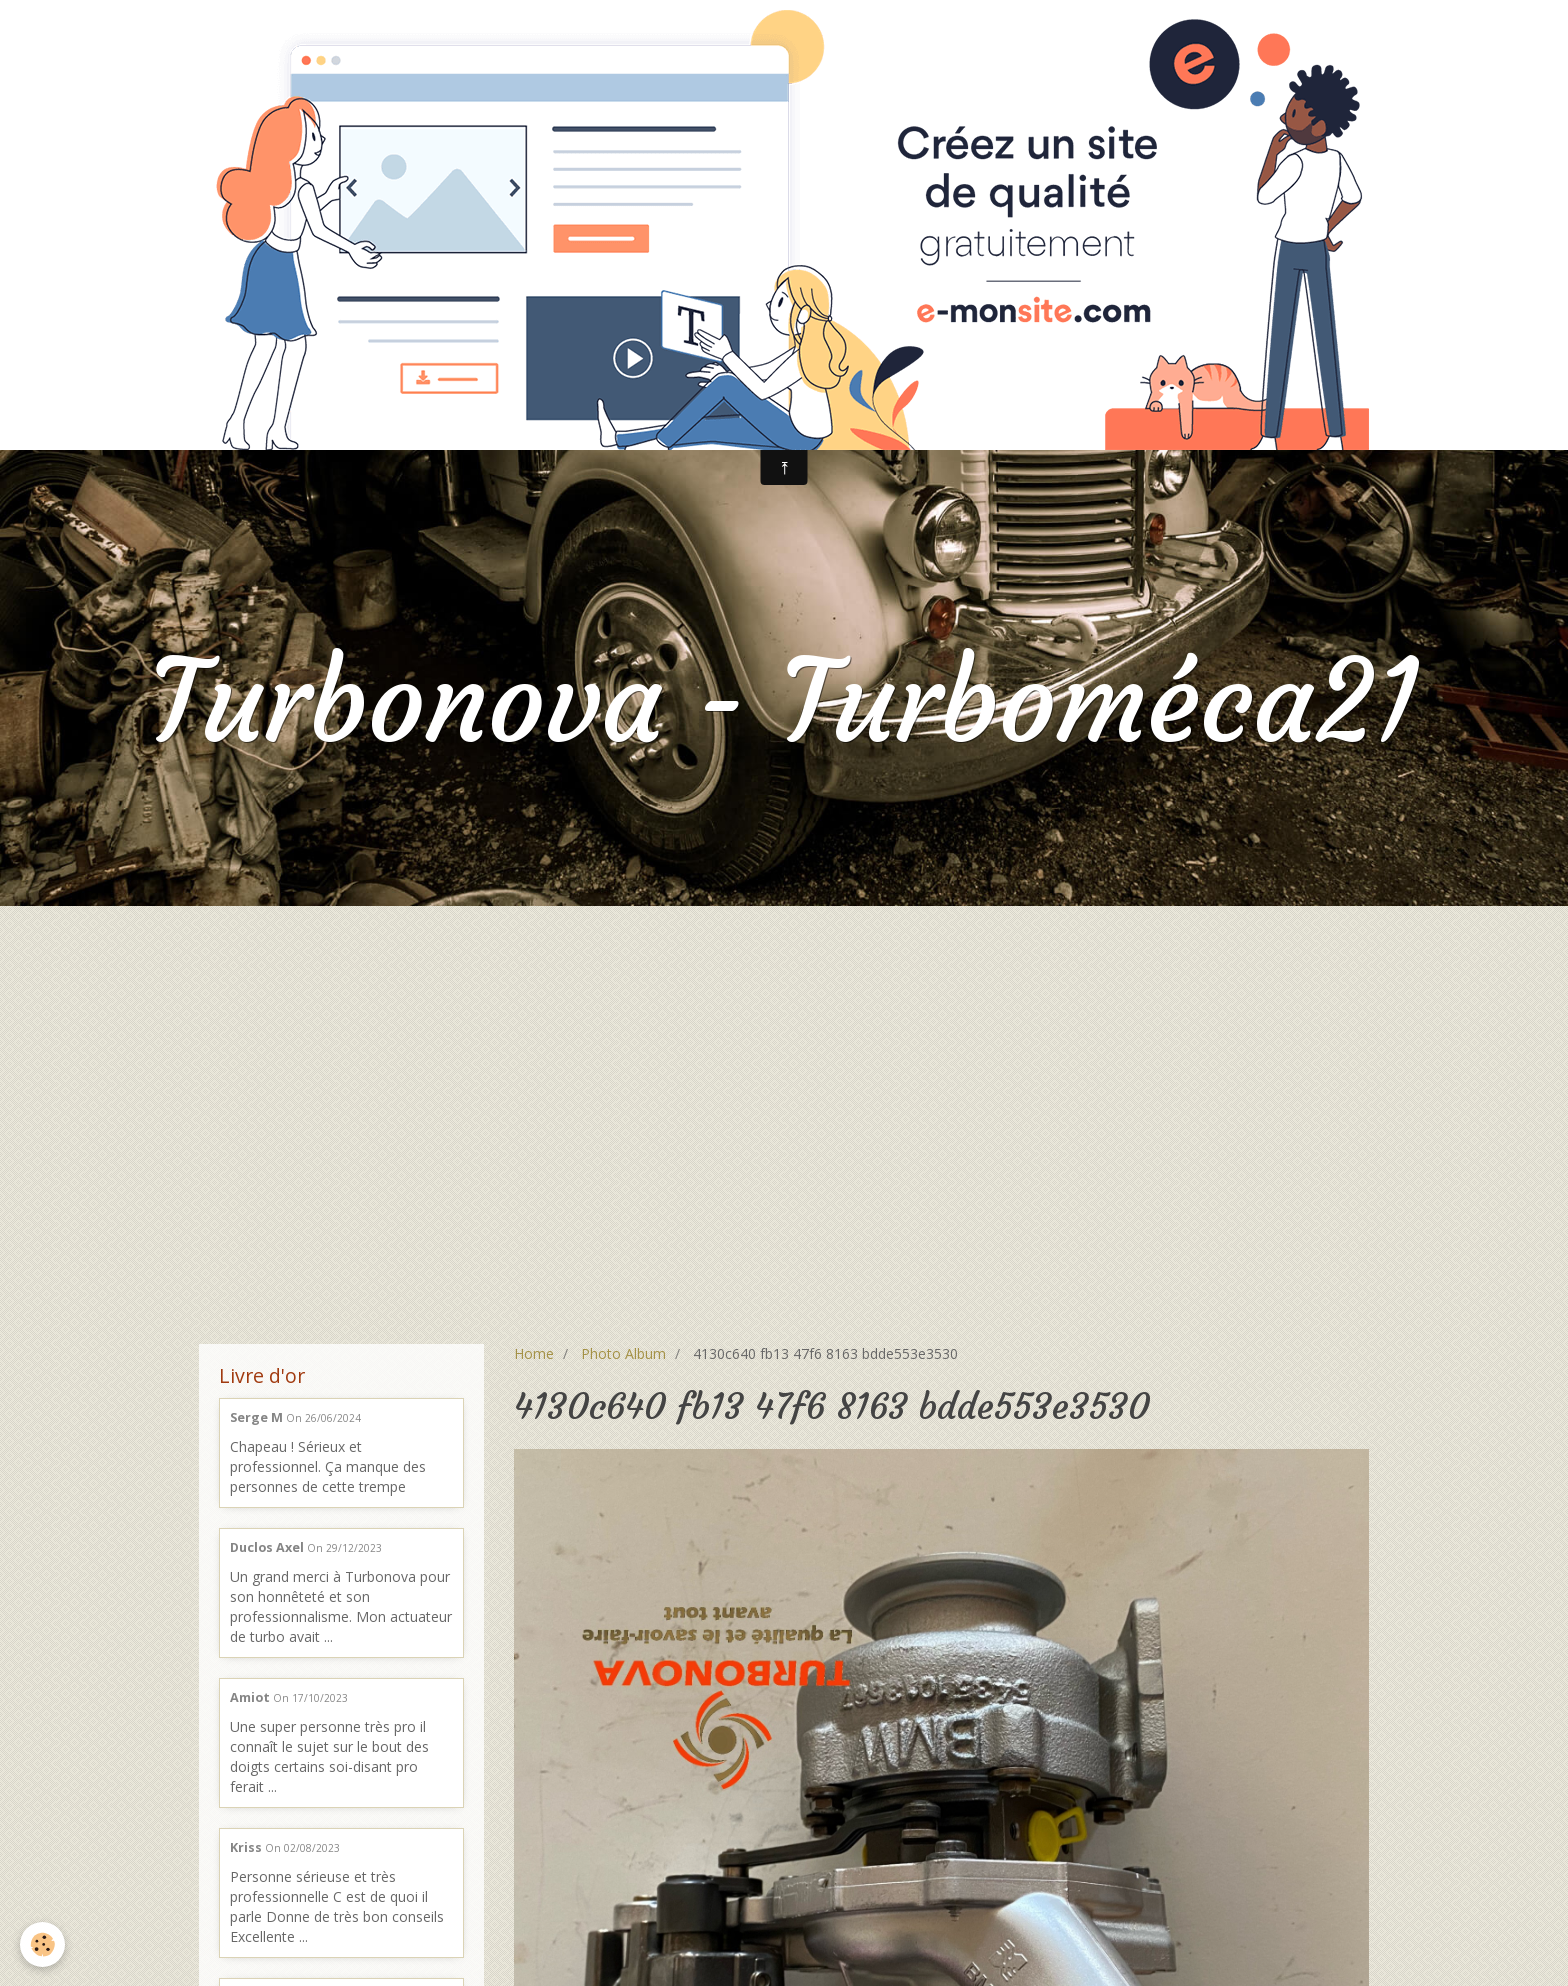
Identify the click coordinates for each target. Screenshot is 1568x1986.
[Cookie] (42, 1944)
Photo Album (623, 1353)
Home (534, 1353)
